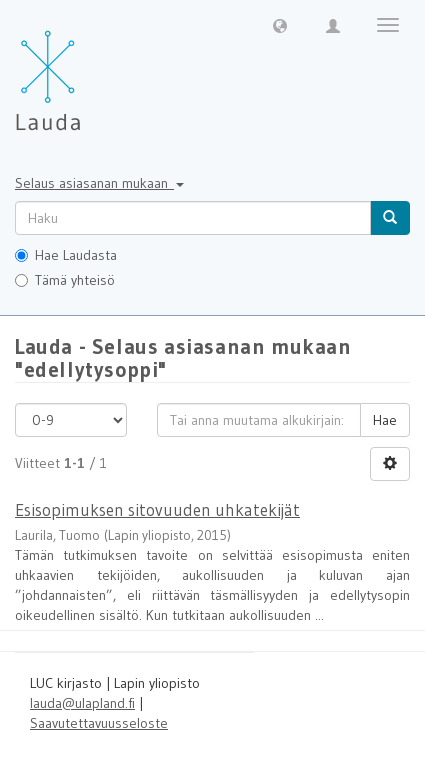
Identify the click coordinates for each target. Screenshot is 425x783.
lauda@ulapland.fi (82, 703)
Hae (385, 420)
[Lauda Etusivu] (90, 70)
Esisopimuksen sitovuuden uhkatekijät (157, 509)
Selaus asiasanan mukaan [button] (99, 183)
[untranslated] (193, 218)
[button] (280, 25)
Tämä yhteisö (65, 280)
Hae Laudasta (66, 255)
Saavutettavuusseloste (99, 723)
